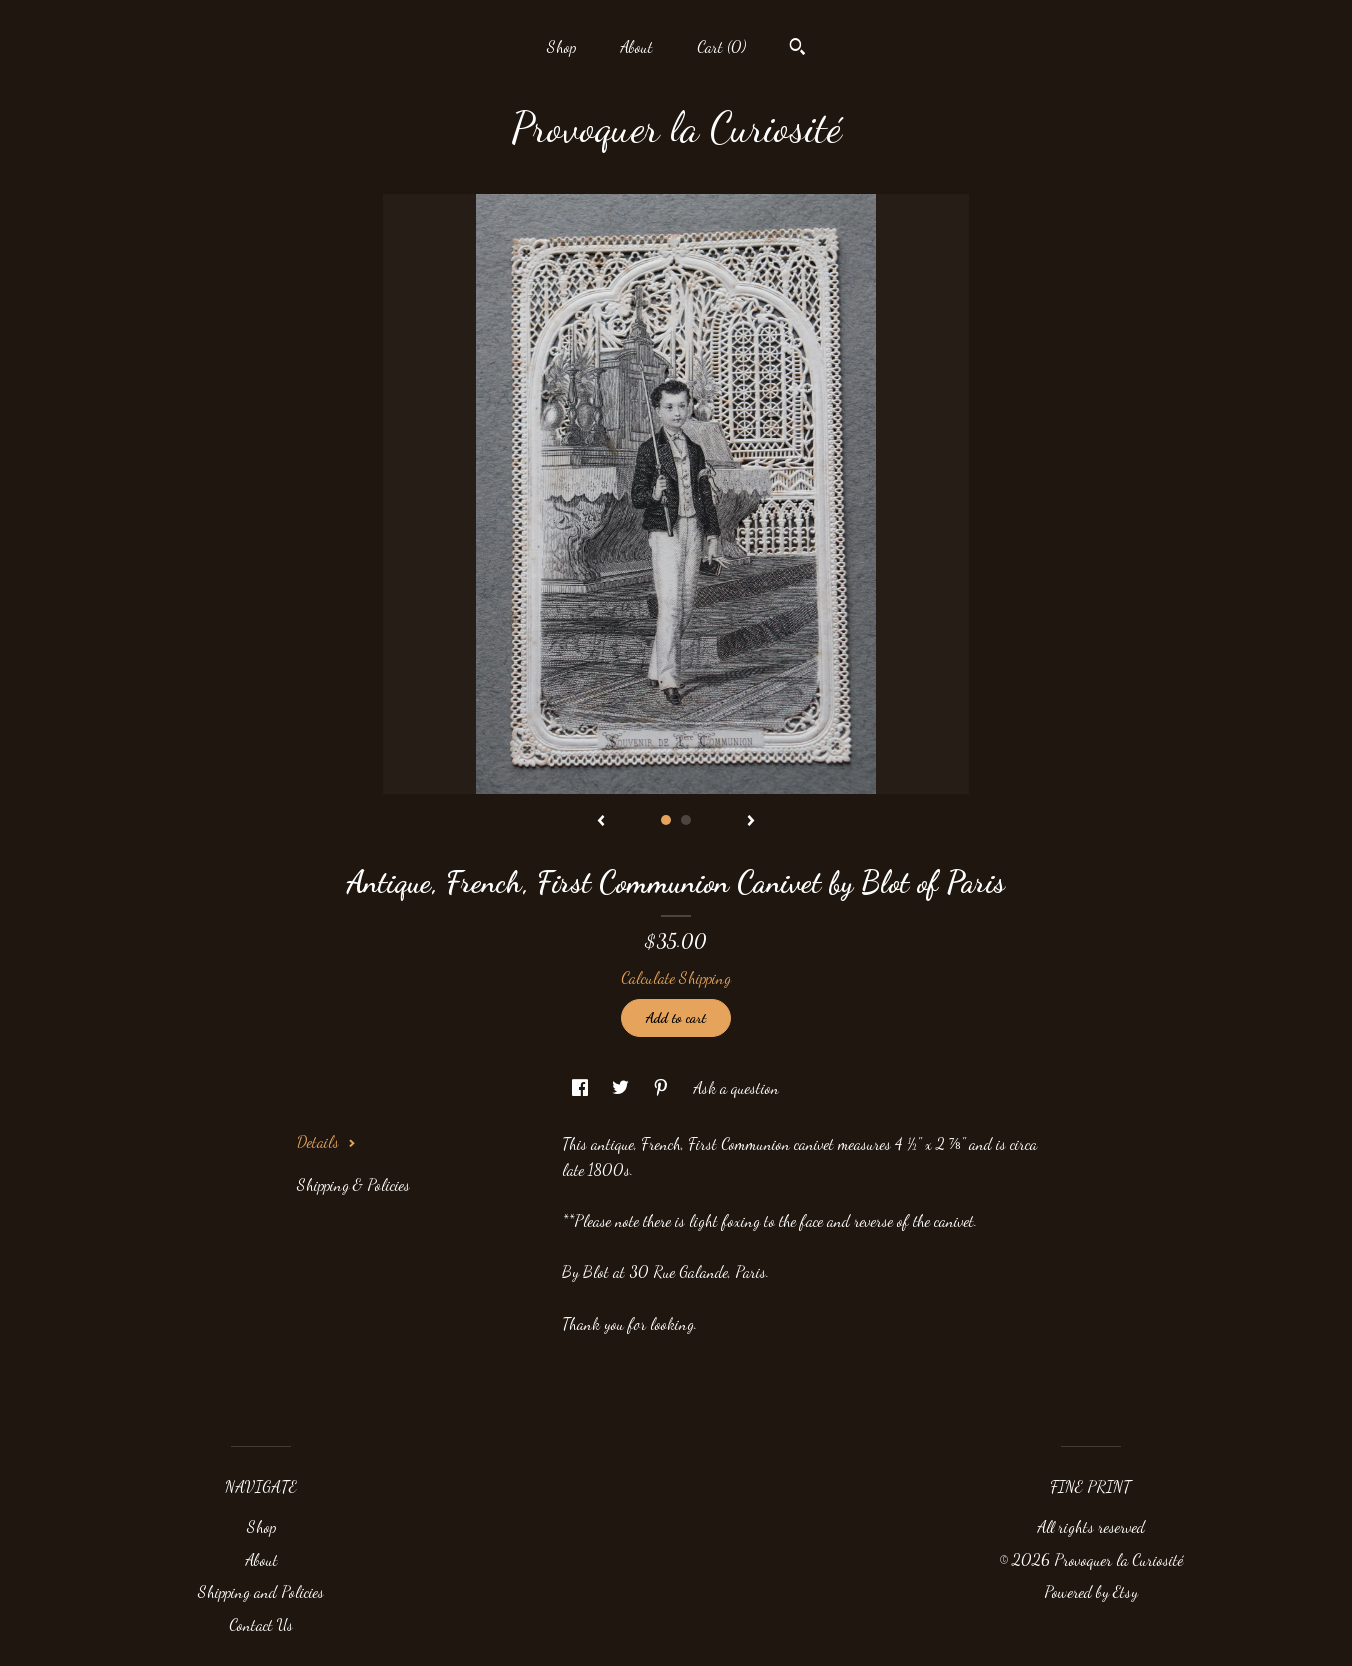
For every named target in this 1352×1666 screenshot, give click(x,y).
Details (326, 1141)
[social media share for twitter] (622, 1087)
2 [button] (686, 820)
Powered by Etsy (1091, 1591)
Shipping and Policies (261, 1591)
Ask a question (736, 1087)
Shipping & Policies (353, 1184)
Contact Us (261, 1624)
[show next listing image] (751, 822)
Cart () (721, 46)
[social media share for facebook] (582, 1087)
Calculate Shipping (676, 977)
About (636, 46)
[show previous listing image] (601, 822)
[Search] (797, 49)
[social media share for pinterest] (663, 1087)
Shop (561, 46)
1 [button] (666, 820)
